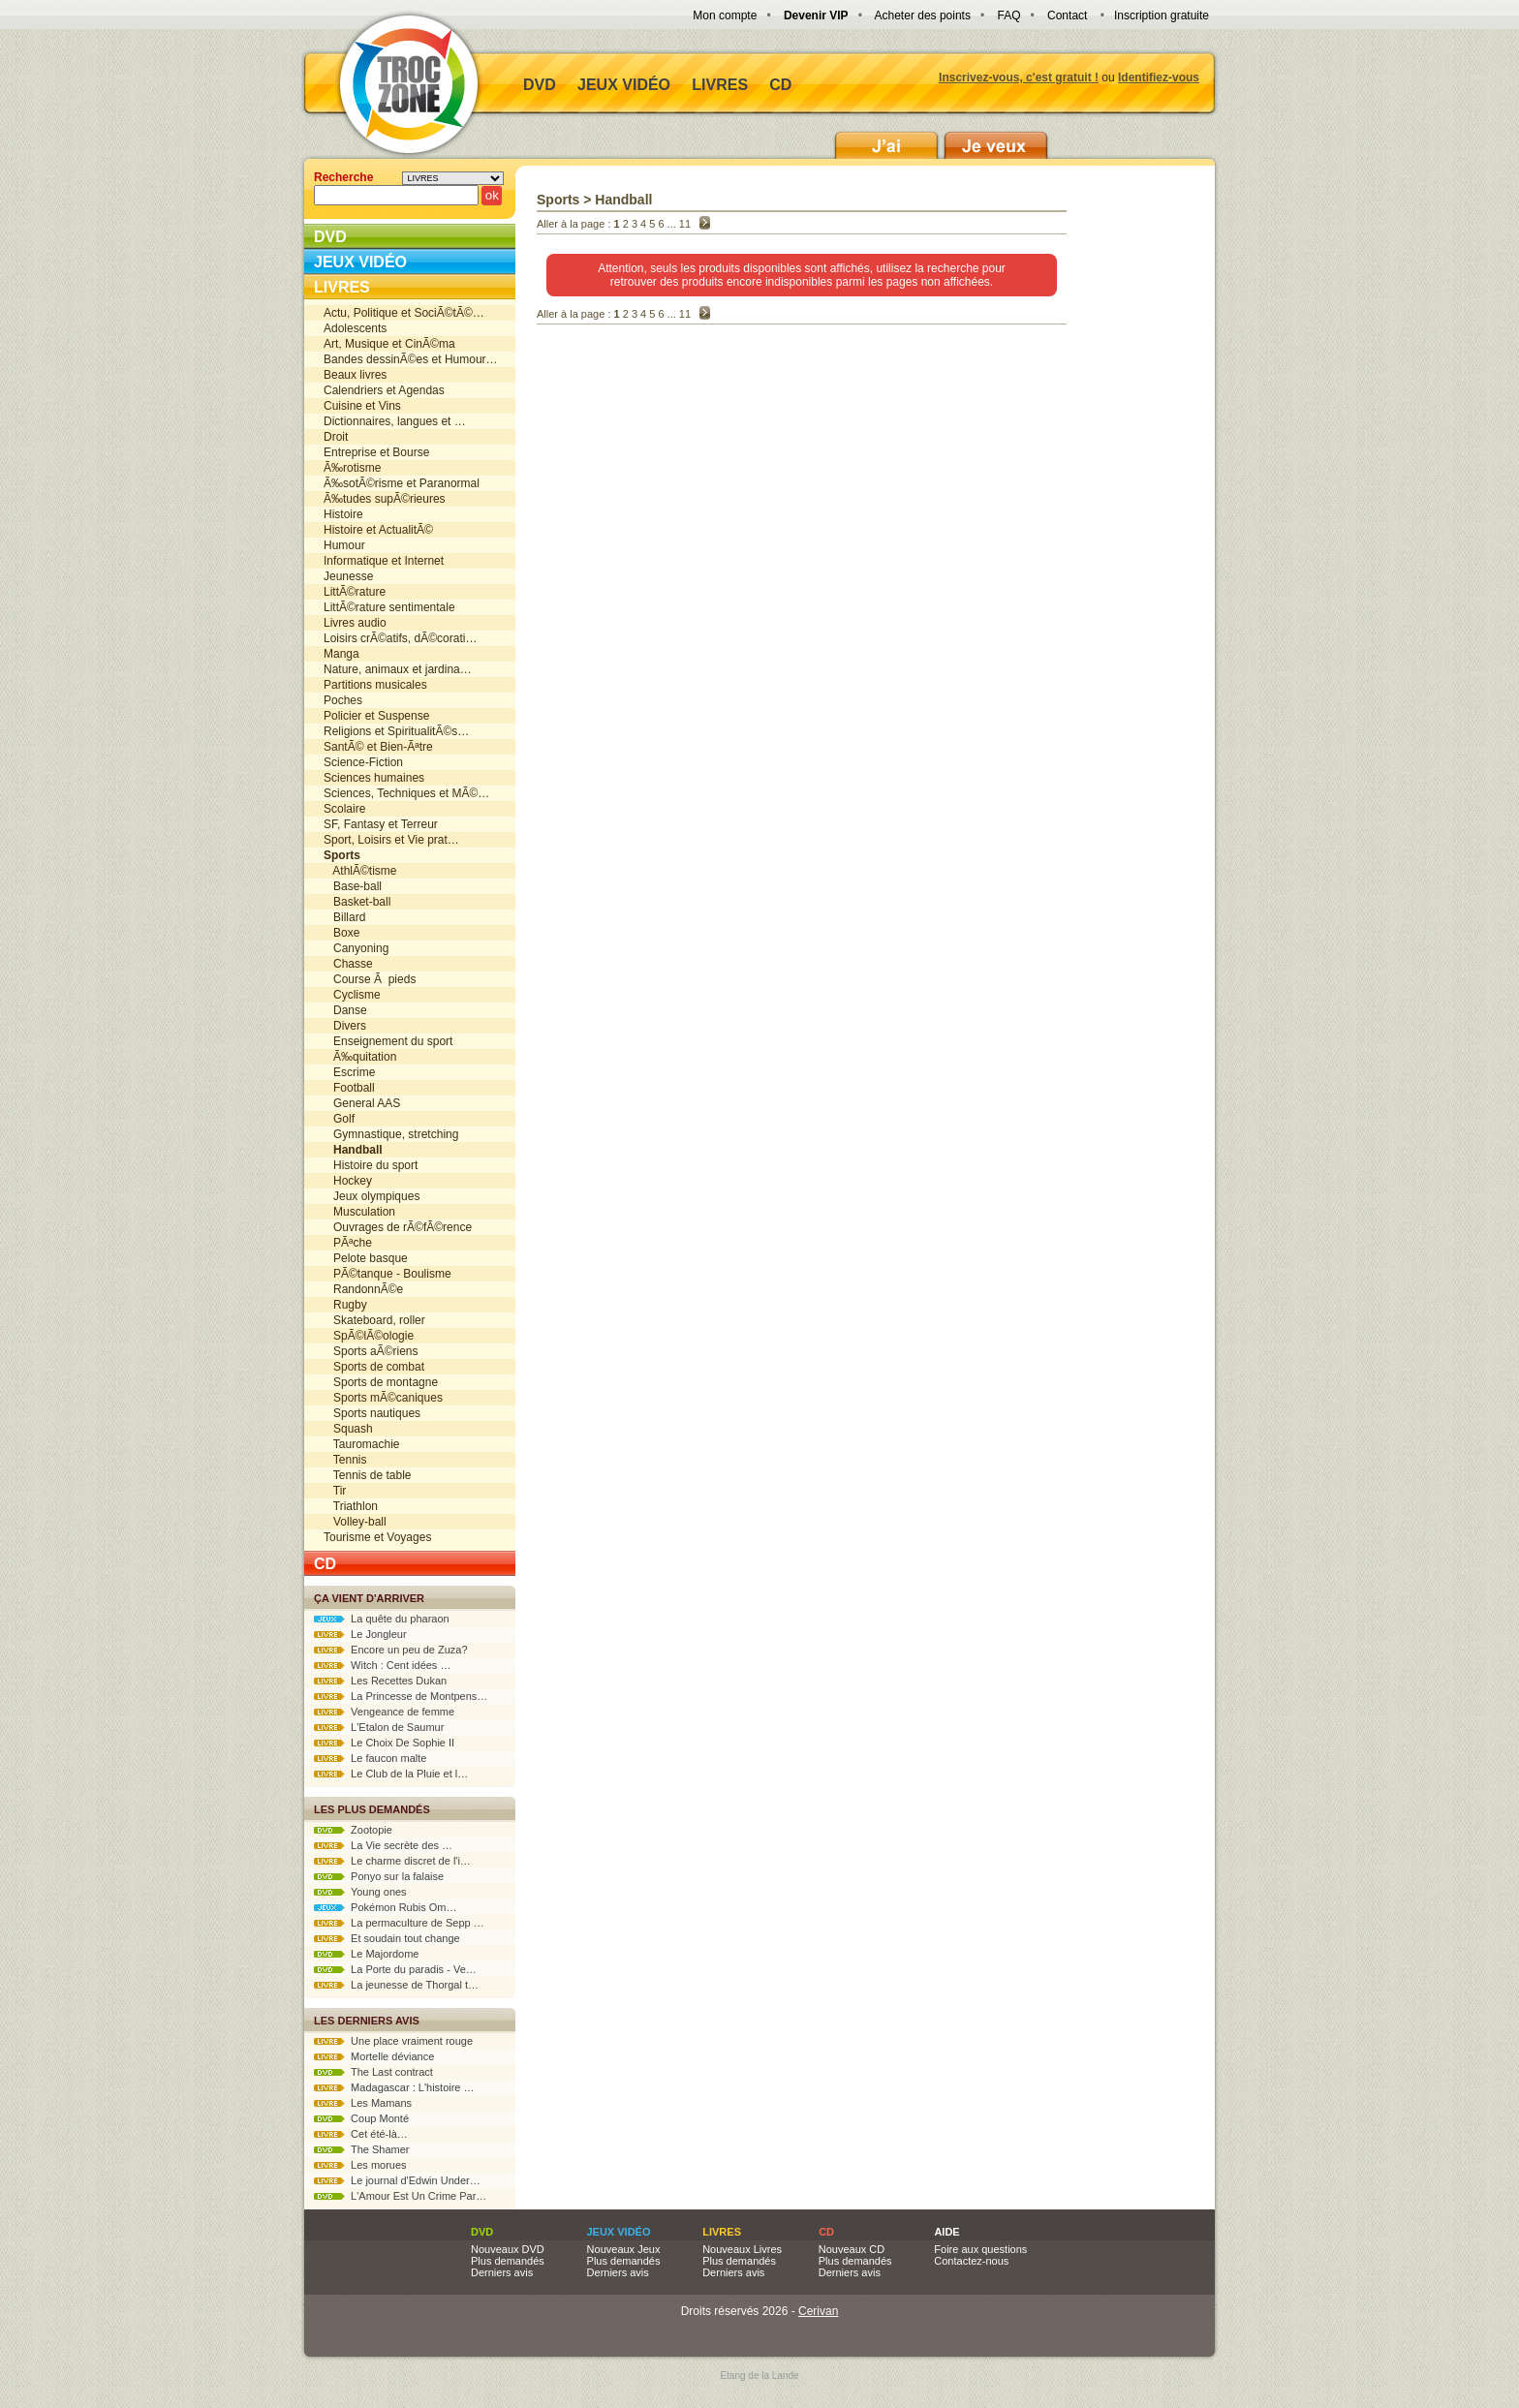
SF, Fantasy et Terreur (381, 824)
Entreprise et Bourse (376, 452)
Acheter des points (923, 15)
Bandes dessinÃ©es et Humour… (411, 359)
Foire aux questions (980, 2249)
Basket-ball (357, 902)
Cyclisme (352, 995)
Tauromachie (362, 1444)
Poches (343, 700)
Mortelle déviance (374, 2056)
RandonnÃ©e (363, 1289)
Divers (345, 1026)
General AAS (362, 1103)
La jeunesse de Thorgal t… (396, 1985)
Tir (335, 1490)
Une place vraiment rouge (393, 2041)
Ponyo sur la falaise (379, 1876)
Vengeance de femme (384, 1711)
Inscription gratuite (1161, 15)
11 (685, 224)
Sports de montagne (381, 1382)
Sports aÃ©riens (371, 1351)
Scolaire (344, 809)
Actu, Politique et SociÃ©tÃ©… (404, 313)
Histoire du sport (371, 1165)
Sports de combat (374, 1367)
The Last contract (373, 2072)
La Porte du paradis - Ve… (395, 1969)
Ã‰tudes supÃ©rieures (385, 499)
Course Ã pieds (370, 979)
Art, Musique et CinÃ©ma (389, 344)
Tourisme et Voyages (377, 1537)
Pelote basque (366, 1258)
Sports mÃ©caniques (383, 1398)
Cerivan (818, 2311)
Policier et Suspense (376, 716)
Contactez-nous (971, 2261)
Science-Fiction (363, 762)
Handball (623, 199)
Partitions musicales (375, 685)
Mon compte (725, 15)
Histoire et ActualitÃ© (378, 530)
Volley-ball (355, 1521)
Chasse (348, 964)
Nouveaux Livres (742, 2249)
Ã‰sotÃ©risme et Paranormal (402, 483)
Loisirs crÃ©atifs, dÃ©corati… (400, 638)
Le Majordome (366, 1954)
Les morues (360, 2165)
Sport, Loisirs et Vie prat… (391, 840)
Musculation (359, 1212)
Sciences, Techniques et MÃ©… (406, 793)
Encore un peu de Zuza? (391, 1649)
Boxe (341, 933)
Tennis (345, 1459)
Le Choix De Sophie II (384, 1742)
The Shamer (361, 2149)
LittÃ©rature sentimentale (389, 607)
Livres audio (355, 623)
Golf (339, 1119)
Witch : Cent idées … (382, 1665)
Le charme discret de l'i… (392, 1861)
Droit (336, 437)
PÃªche (348, 1243)
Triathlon (351, 1506)
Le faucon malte (370, 1758)
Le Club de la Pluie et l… (391, 1773)
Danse (345, 1010)
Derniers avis (502, 2272)
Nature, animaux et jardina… (398, 669)
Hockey (348, 1181)
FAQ (1008, 15)
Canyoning (356, 948)
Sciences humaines (374, 778)
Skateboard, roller (374, 1320)
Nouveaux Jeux (624, 2249)
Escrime (349, 1072)
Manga (341, 654)
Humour (344, 545)
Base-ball (353, 886)
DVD (539, 85)
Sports (558, 199)
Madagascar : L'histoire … (394, 2087)
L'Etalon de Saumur (379, 1727)
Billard (344, 917)
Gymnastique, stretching (391, 1134)
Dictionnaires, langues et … (395, 421)
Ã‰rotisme (352, 468)
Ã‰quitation (360, 1057)
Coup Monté (361, 2118)
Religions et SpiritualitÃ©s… (396, 731)
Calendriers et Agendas (384, 390)
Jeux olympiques (371, 1196)
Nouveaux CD (851, 2249)
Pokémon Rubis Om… (385, 1907)
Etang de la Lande (759, 2375)
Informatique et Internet (384, 561)
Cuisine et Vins (362, 406)
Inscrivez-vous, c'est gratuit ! (1019, 77)
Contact (1067, 15)
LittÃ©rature (355, 592)
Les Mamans (363, 2103)
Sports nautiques (372, 1413)
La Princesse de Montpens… (400, 1696)
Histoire (343, 514)
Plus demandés (507, 2261)
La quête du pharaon (382, 1618)
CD (780, 85)
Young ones (360, 1892)
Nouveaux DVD (507, 2249)
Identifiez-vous (1158, 77)
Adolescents (355, 328)
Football (349, 1088)
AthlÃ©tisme (360, 871)
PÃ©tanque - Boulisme (387, 1274)
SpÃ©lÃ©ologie (369, 1336)
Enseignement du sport (388, 1041)
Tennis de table (368, 1475)
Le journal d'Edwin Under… (397, 2180)
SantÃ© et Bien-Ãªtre (378, 747)
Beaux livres (355, 375)
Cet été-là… (361, 2134)
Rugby (345, 1305)
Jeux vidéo (623, 85)
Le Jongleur (360, 1634)
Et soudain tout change (387, 1938)
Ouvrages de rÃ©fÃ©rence (398, 1227)
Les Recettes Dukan (380, 1680)
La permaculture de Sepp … (399, 1923)
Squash (348, 1429)
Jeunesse (348, 576)
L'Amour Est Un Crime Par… (400, 2196)
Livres (720, 85)
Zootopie (353, 1830)
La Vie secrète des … (383, 1845)
